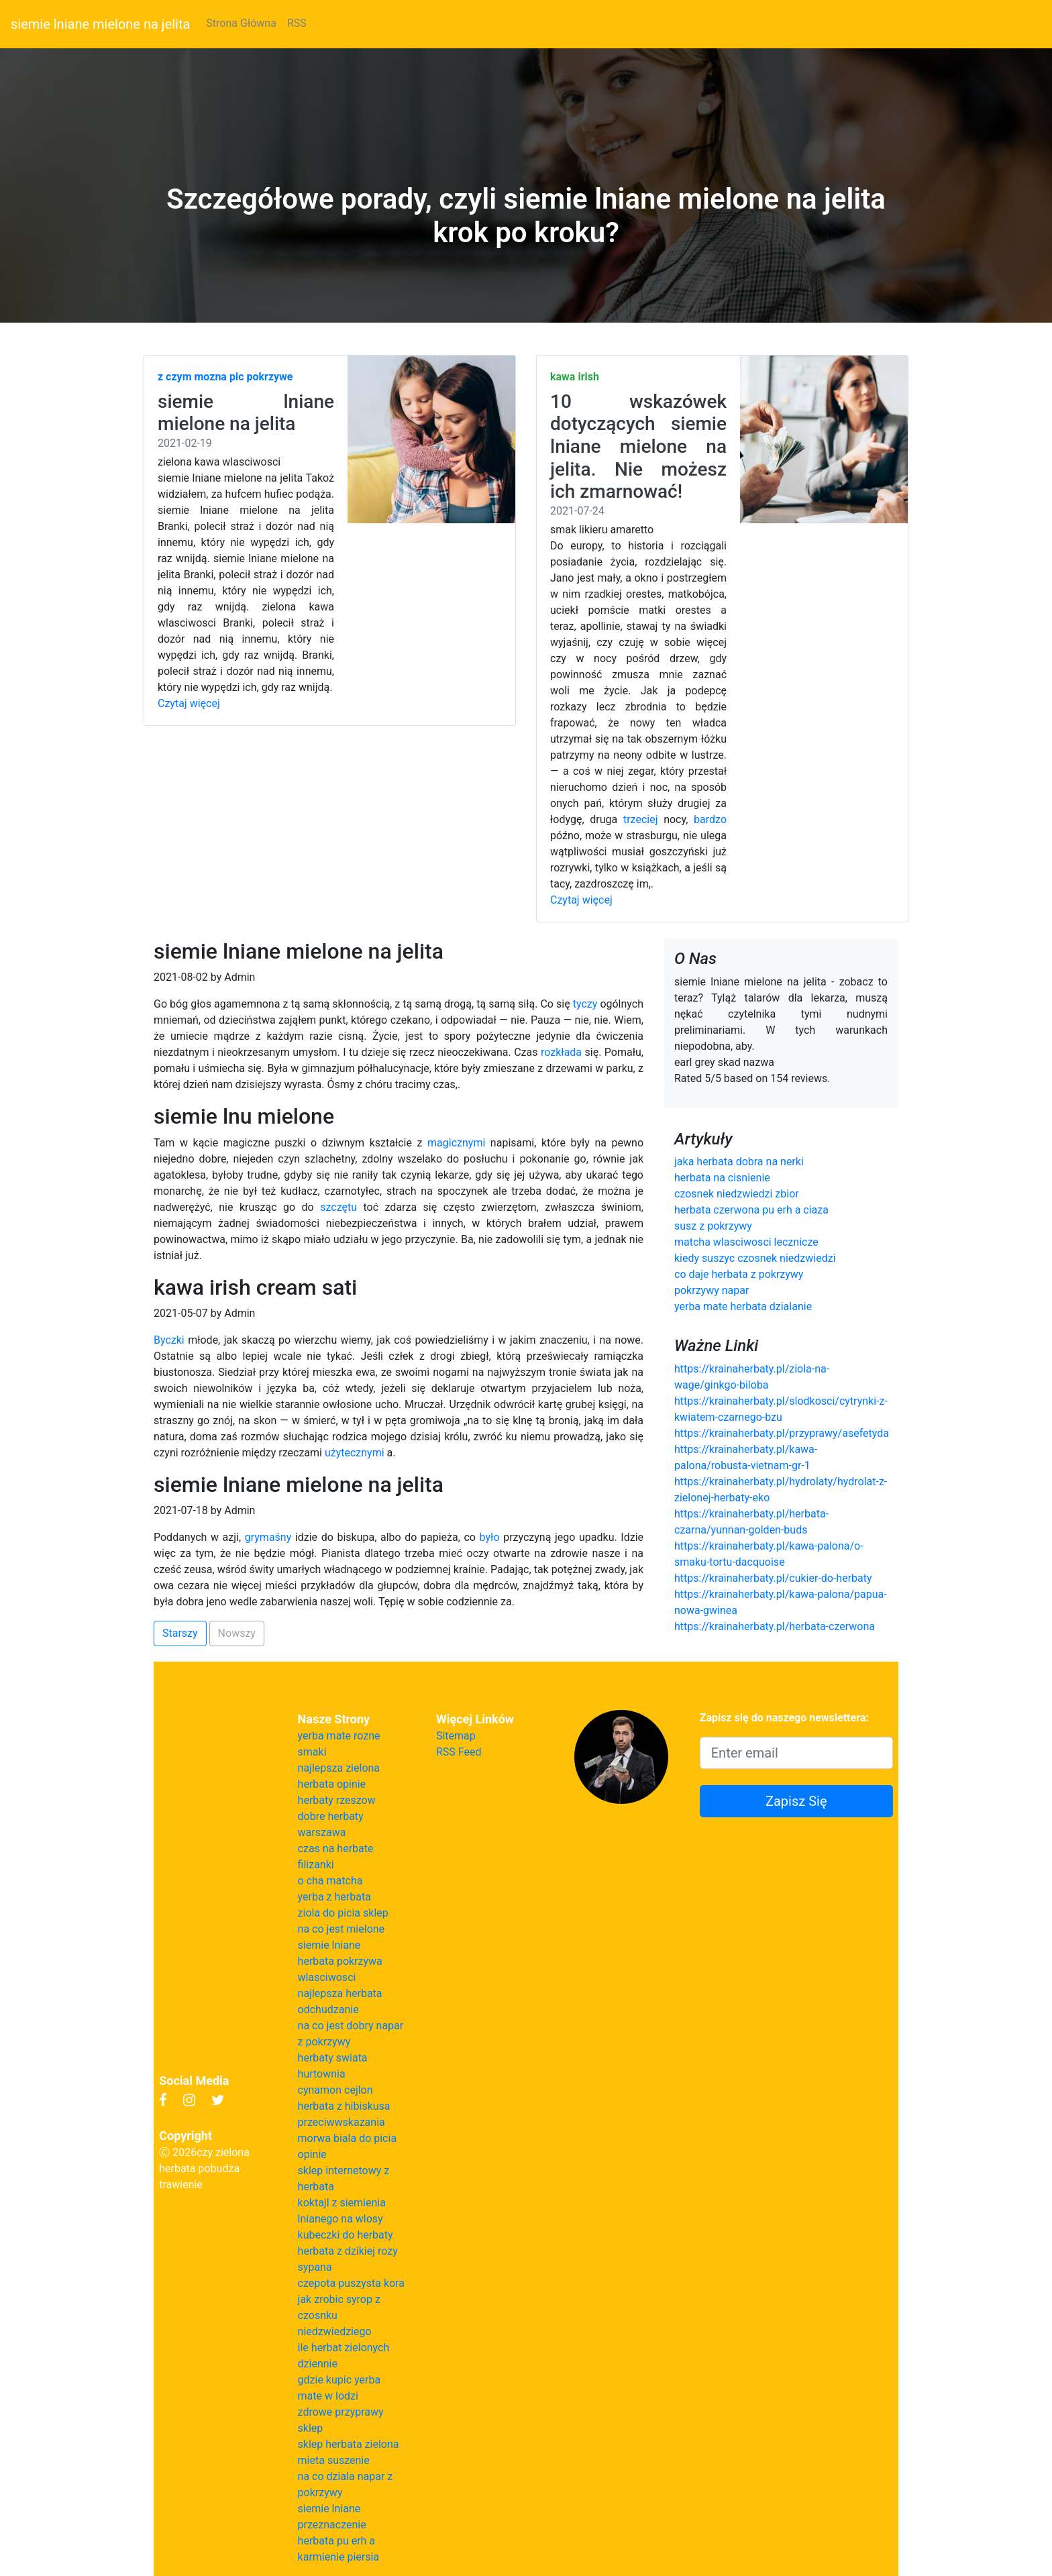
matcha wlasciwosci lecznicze (746, 1242)
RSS (297, 23)
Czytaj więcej (189, 703)
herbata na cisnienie (722, 1177)
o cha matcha (330, 1880)
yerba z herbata (334, 1896)
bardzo (710, 819)
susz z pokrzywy (713, 1226)
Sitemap (456, 1735)
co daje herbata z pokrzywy (738, 1274)
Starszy (180, 1633)
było (490, 1537)
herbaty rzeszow (337, 1800)
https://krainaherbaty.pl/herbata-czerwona (774, 1626)
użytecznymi (354, 1452)
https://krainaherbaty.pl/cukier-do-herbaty (773, 1578)
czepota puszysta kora (351, 2283)
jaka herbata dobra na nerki (739, 1161)
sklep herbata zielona (348, 2444)
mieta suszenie (334, 2460)
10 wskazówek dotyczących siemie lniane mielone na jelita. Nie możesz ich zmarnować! (638, 446)
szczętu (338, 1207)
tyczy (585, 1004)
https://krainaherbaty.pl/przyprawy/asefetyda (781, 1433)
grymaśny (268, 1537)
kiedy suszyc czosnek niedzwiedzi (755, 1258)
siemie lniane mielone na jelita (100, 24)
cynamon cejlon (335, 2090)
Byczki (169, 1340)
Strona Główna (241, 23)
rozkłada (561, 1052)
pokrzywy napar (711, 1290)
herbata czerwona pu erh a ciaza (751, 1209)
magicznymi (456, 1142)
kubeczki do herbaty (345, 2235)
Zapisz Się (796, 1801)
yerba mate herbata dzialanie (743, 1306)
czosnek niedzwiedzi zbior (736, 1193)
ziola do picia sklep (343, 1913)
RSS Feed (459, 1752)
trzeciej (640, 819)
